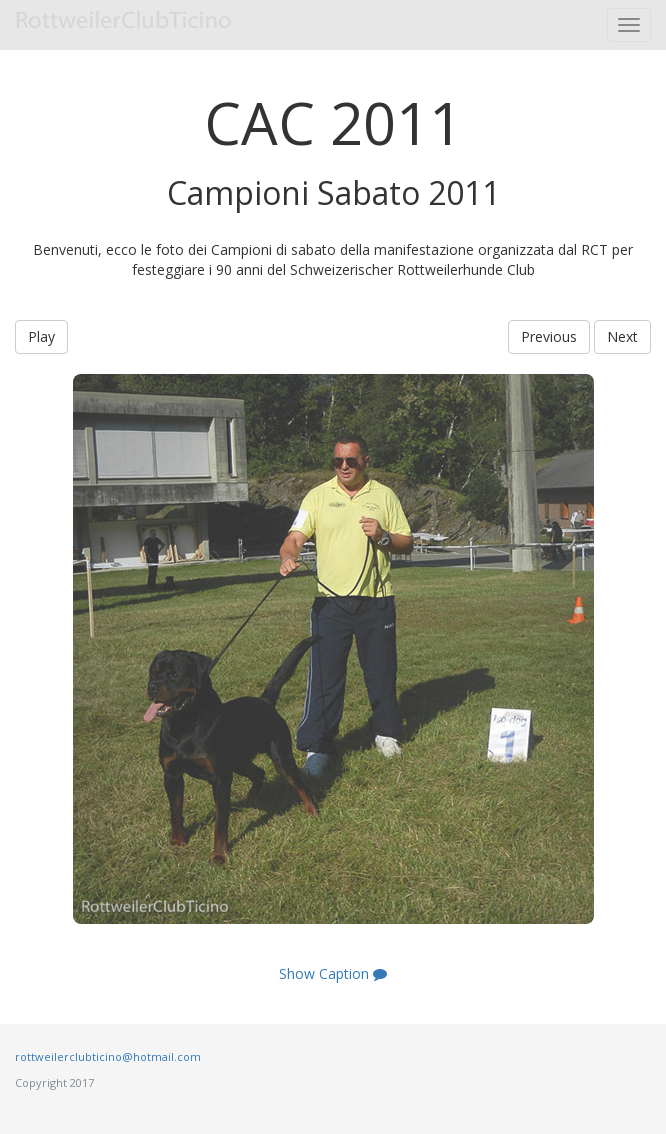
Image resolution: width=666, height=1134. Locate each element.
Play (41, 336)
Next (622, 336)
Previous (549, 336)
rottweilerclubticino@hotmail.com (108, 1056)
